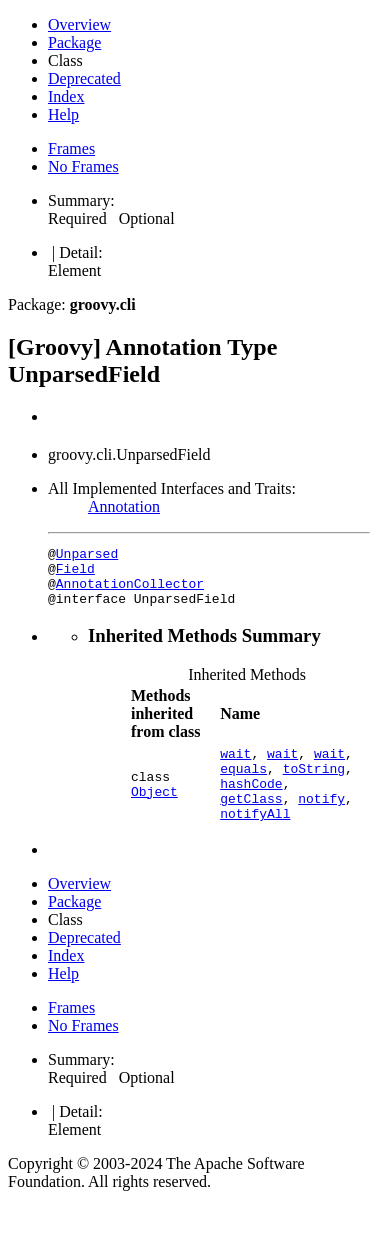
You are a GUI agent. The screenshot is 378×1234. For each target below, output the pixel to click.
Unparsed (87, 556)
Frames (71, 148)
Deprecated (84, 78)
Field (75, 574)
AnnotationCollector (130, 592)
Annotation (124, 506)
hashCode (251, 804)
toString (314, 786)
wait (235, 768)
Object (154, 813)
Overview (79, 24)
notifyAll (255, 840)
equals (243, 786)
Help (63, 114)
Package (74, 42)
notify (321, 822)
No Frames (83, 166)
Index (66, 96)
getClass (251, 822)
